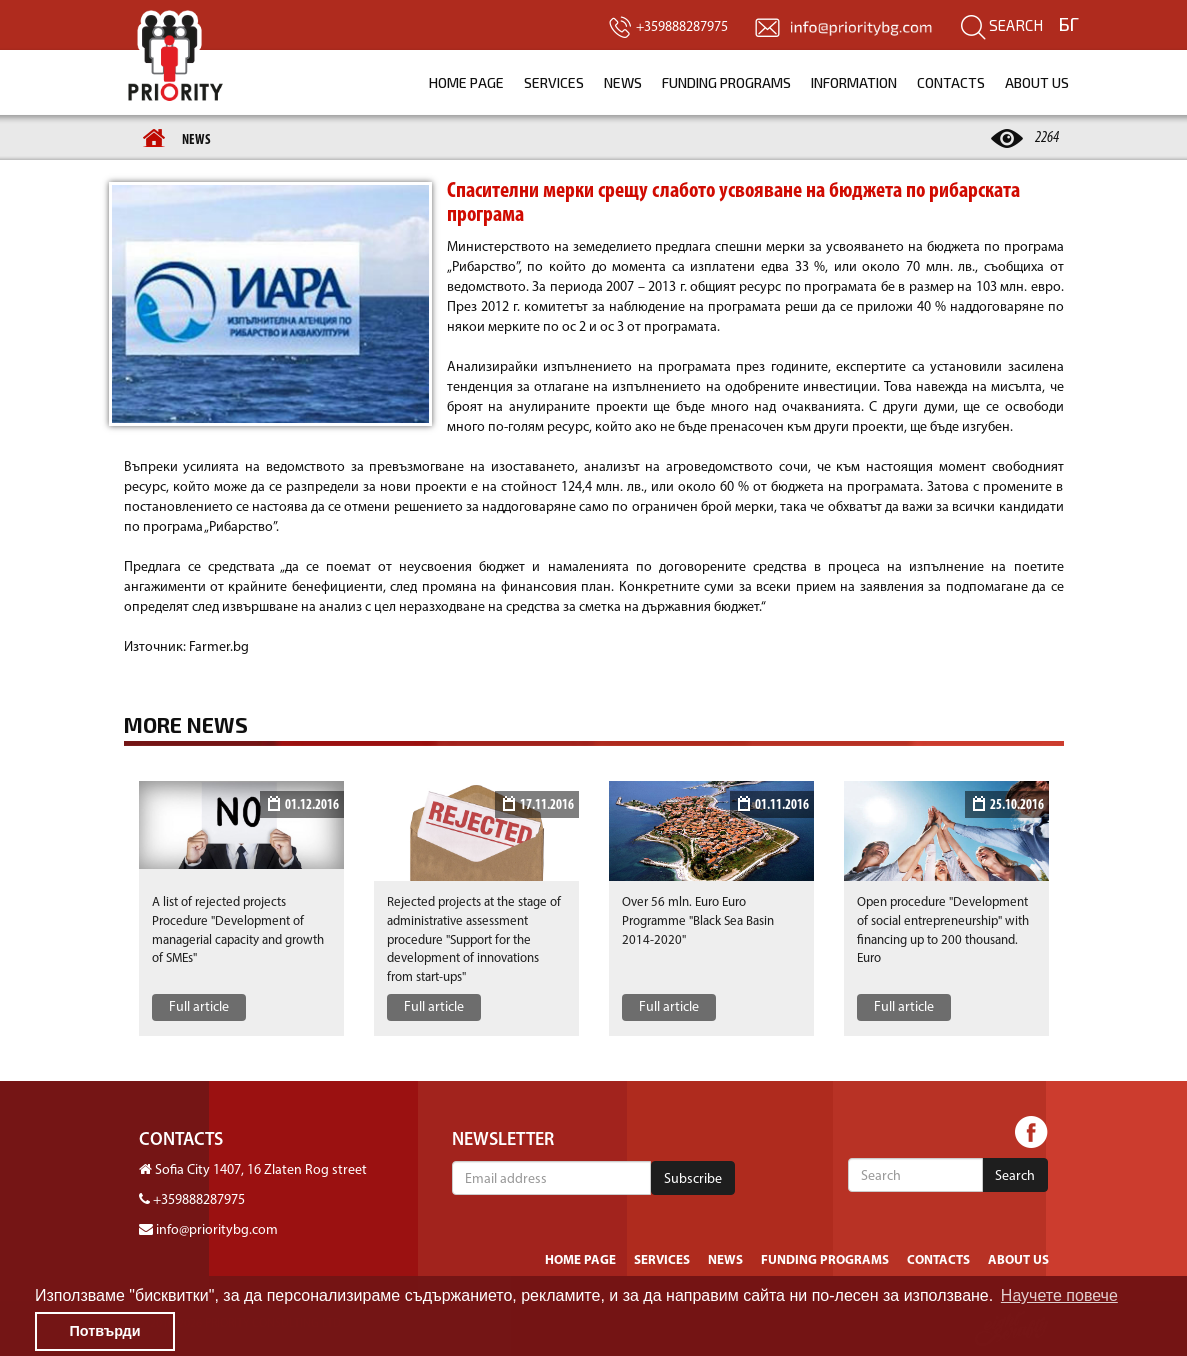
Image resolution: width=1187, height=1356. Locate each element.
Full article (199, 1007)
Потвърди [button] (104, 1331)
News (623, 82)
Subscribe (693, 1179)
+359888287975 (199, 1200)
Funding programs (726, 82)
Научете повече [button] (1059, 1295)
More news (186, 725)
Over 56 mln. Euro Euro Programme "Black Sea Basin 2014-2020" (698, 921)
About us (1037, 82)
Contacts (951, 82)
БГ (1068, 24)
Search (1002, 25)
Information (854, 82)
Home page (466, 82)
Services (554, 82)
